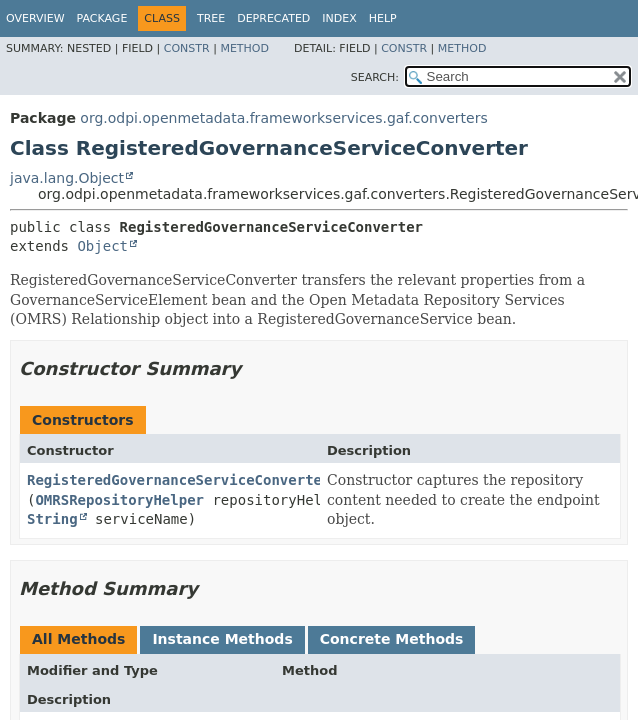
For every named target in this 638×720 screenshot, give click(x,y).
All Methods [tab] (78, 639)
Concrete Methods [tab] (392, 639)
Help (383, 18)
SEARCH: (375, 77)
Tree (211, 18)
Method (244, 48)
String (52, 519)
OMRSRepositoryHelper (119, 500)
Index (339, 18)
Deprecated (273, 18)
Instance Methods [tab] (222, 639)
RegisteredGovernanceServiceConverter (178, 480)
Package (102, 18)
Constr (187, 48)
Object (102, 246)
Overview (35, 18)
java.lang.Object (67, 178)
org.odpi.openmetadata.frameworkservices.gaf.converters (283, 118)
